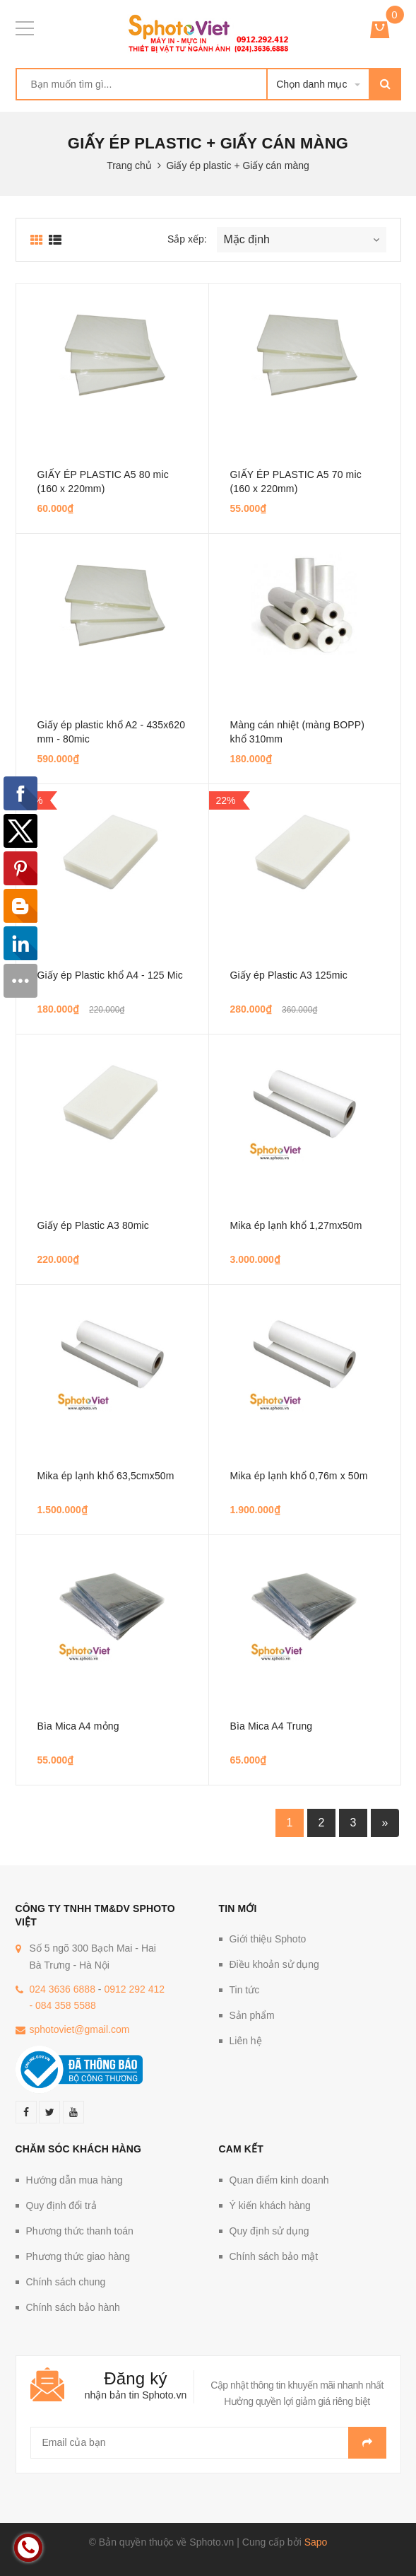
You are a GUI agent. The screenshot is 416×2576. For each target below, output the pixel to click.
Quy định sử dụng (269, 2231)
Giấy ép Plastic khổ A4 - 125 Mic (110, 975)
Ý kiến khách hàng (270, 2205)
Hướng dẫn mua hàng (74, 2180)
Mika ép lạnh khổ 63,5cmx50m (105, 1475)
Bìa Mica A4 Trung (271, 1726)
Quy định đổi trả (61, 2205)
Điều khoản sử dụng (274, 1964)
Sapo (316, 2542)
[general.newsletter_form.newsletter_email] (208, 2443)
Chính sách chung (66, 2281)
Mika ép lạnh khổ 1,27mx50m (296, 1225)
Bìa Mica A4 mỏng (78, 1726)
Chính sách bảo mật (274, 2256)
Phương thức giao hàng (78, 2256)
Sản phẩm (252, 2015)
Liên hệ (246, 2040)
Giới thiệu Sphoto (268, 1939)
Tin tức (245, 1989)
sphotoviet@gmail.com (80, 2029)
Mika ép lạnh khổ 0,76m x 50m (299, 1475)
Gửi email (367, 2443)
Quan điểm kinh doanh (279, 2180)
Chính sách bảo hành (73, 2307)
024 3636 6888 (62, 1989)
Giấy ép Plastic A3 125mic (288, 975)
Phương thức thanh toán (79, 2231)
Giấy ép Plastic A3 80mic (93, 1225)
